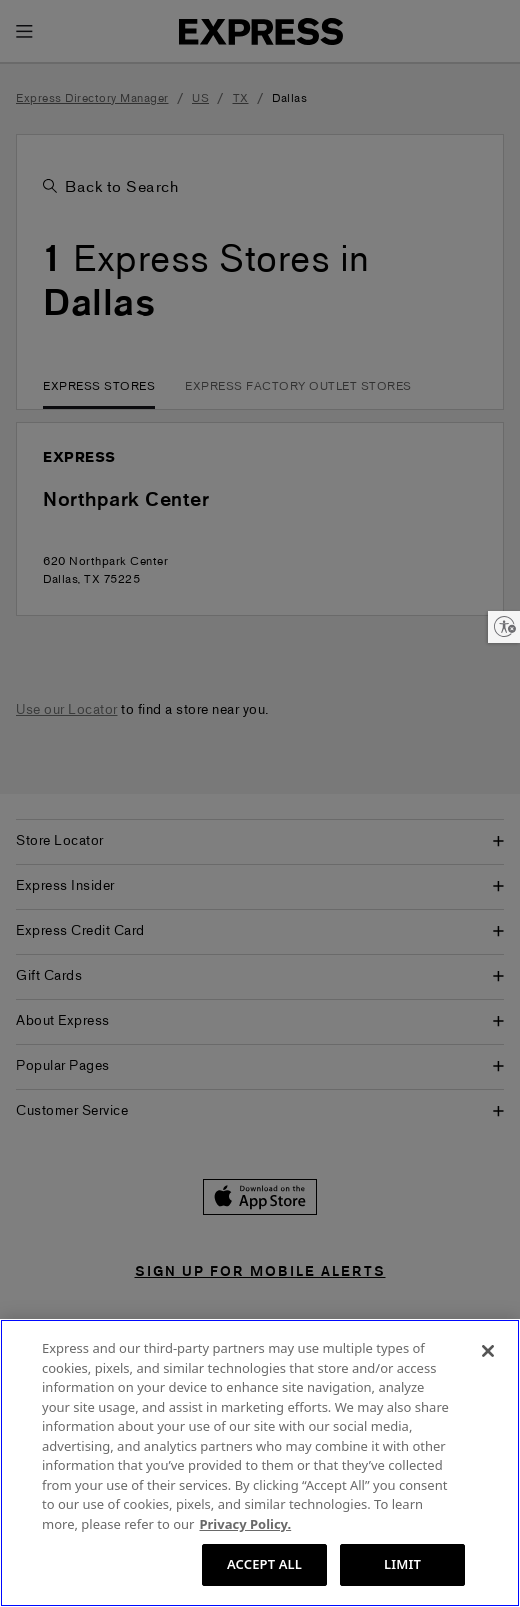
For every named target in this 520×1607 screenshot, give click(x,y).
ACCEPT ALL (264, 1564)
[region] (260, 1463)
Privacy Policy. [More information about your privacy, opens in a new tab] (245, 1524)
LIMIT (402, 1564)
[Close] (488, 1351)
